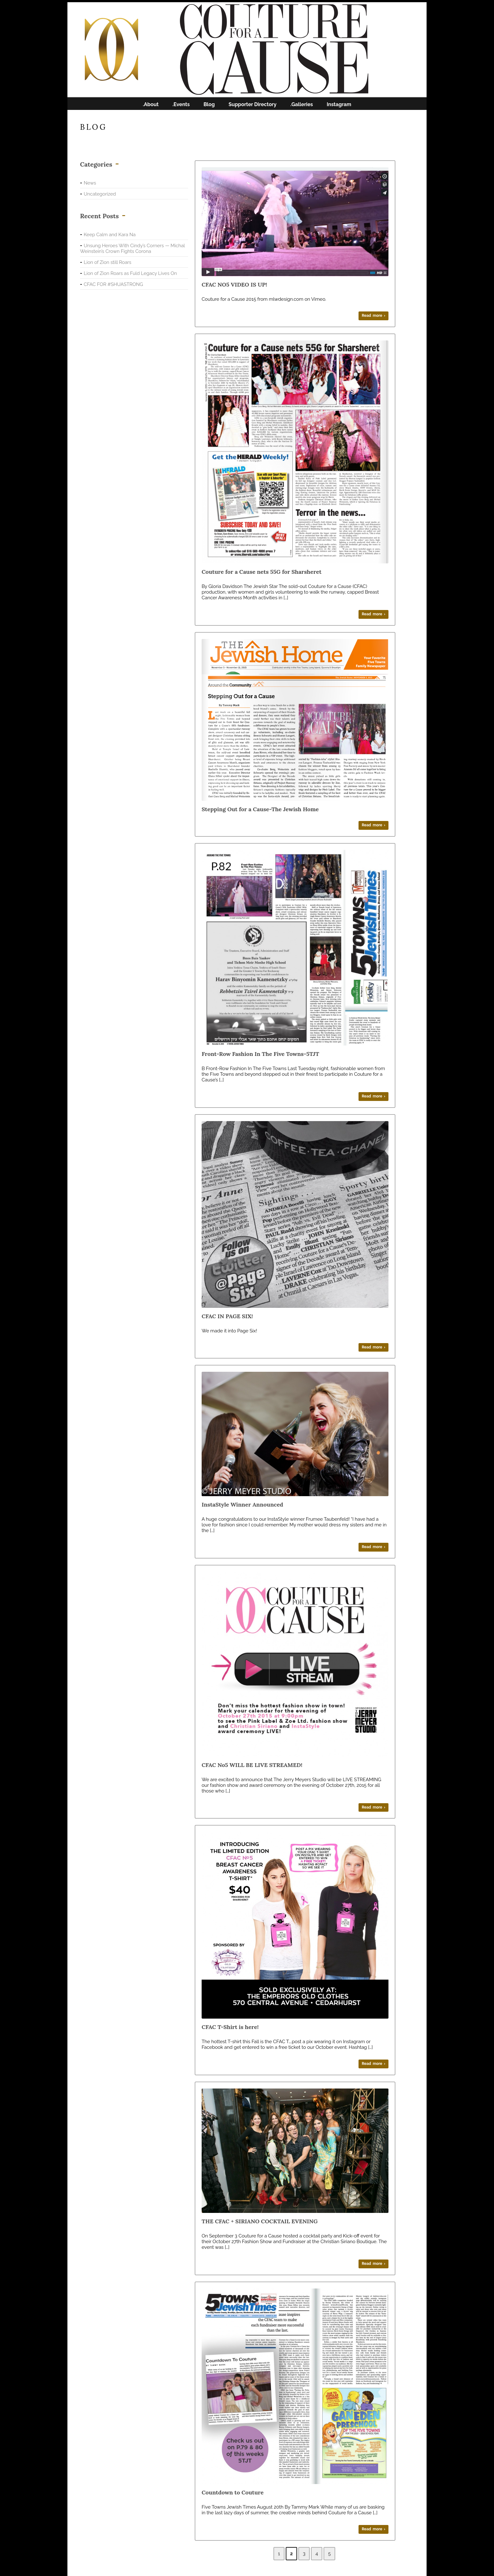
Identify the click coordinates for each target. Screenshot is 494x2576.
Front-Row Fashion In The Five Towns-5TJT (260, 1053)
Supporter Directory (253, 104)
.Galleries (301, 104)
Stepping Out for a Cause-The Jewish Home (260, 809)
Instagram (339, 104)
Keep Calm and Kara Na (110, 234)
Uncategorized (100, 194)
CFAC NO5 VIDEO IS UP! (234, 284)
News (90, 183)
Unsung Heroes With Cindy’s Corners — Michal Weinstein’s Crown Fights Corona (132, 248)
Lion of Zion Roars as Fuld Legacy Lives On (130, 273)
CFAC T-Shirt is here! (230, 2027)
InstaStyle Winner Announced (242, 1504)
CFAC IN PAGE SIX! (227, 1316)
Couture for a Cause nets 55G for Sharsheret (261, 571)
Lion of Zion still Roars (107, 262)
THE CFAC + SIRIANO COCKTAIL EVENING (260, 2221)
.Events (181, 104)
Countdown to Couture (233, 2492)
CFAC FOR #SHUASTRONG (113, 284)
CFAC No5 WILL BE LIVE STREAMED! (252, 1765)
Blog (209, 104)
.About (150, 104)
